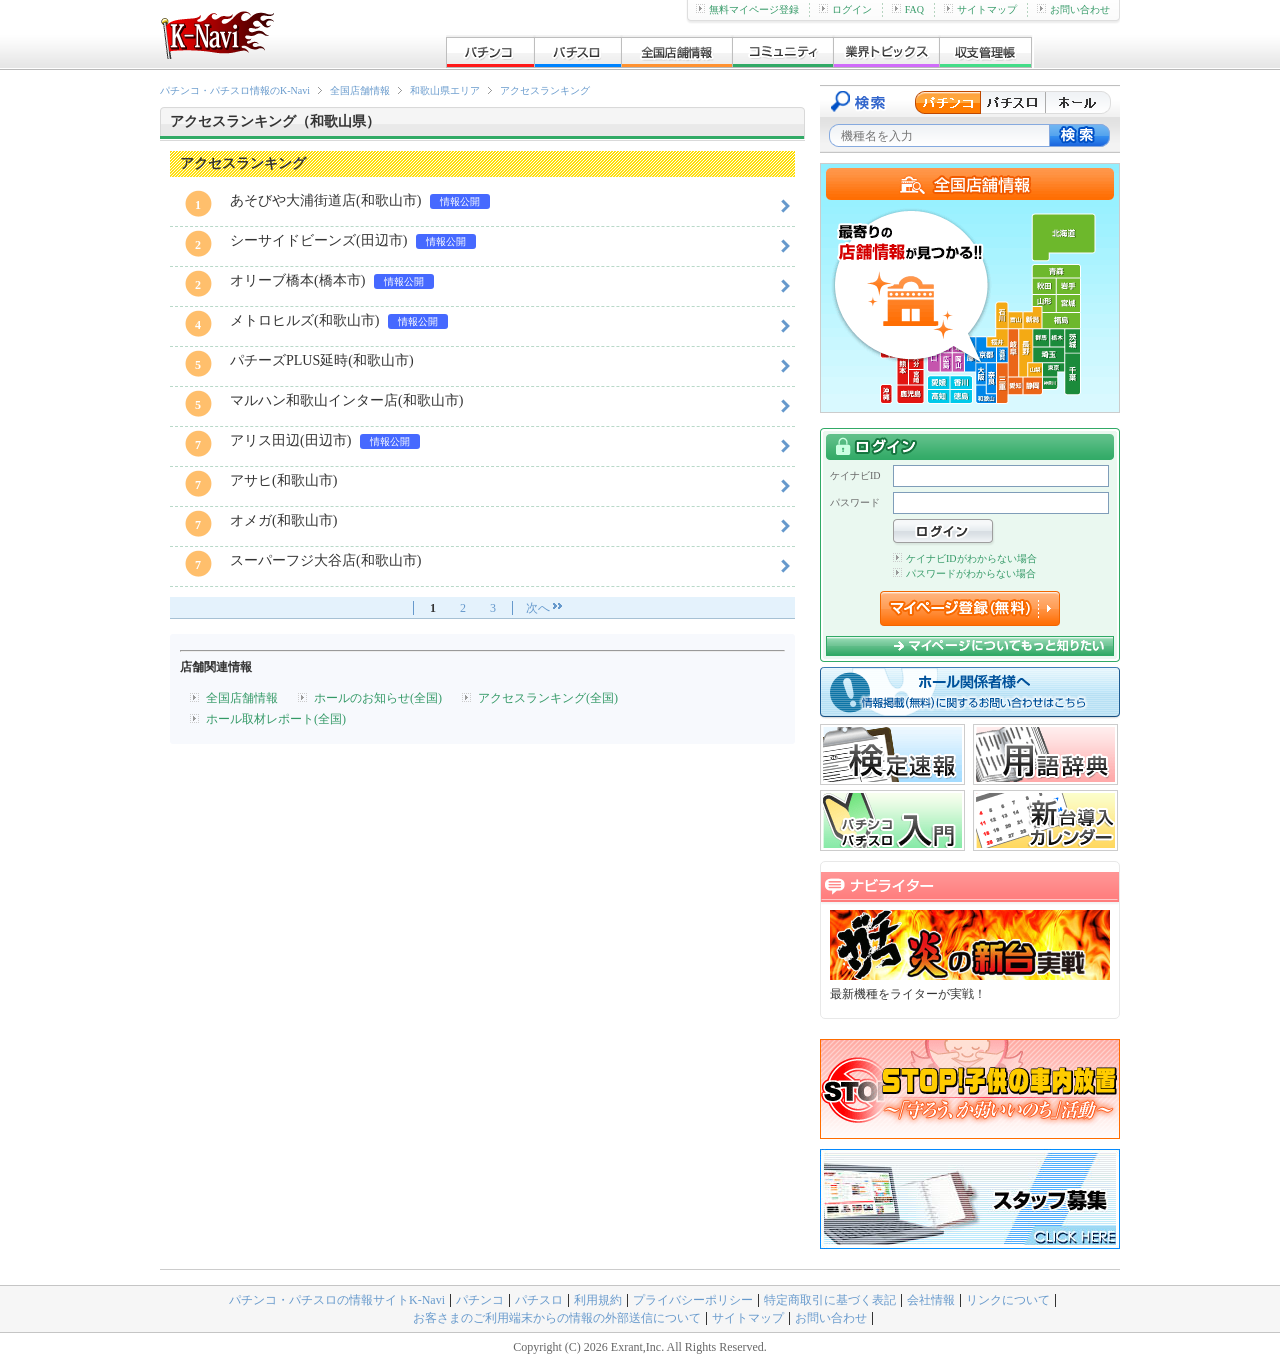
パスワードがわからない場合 (964, 573)
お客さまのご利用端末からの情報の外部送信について (557, 1318)
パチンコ (480, 1300)
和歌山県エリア (445, 90)
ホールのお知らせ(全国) (378, 698)
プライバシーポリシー (693, 1300)
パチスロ (539, 1300)
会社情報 (931, 1300)
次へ (538, 608)
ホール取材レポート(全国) (276, 719)
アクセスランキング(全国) (548, 698)
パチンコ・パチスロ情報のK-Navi (235, 90)
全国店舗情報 (360, 90)
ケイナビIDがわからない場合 (965, 558)
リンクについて (1008, 1300)
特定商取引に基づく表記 (830, 1300)
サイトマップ (980, 9)
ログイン (845, 9)
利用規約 (598, 1300)
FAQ (908, 9)
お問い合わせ (1073, 9)
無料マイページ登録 (747, 9)
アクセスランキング (545, 90)
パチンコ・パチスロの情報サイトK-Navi (337, 1300)
